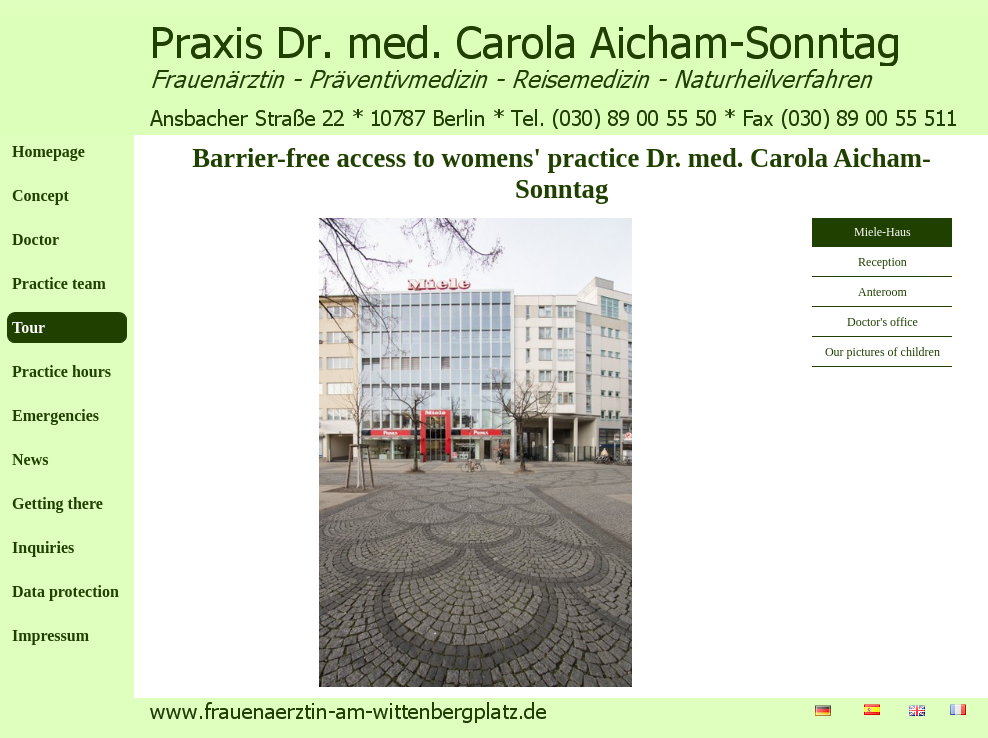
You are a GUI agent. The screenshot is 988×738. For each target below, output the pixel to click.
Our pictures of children (882, 352)
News (30, 459)
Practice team (59, 283)
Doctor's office (882, 322)
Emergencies (55, 415)
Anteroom (882, 292)
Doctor (35, 239)
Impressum (50, 635)
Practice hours (61, 371)
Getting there (57, 503)
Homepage (48, 151)
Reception (882, 262)
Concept (40, 195)
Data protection (65, 591)
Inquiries (43, 547)
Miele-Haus (882, 232)
